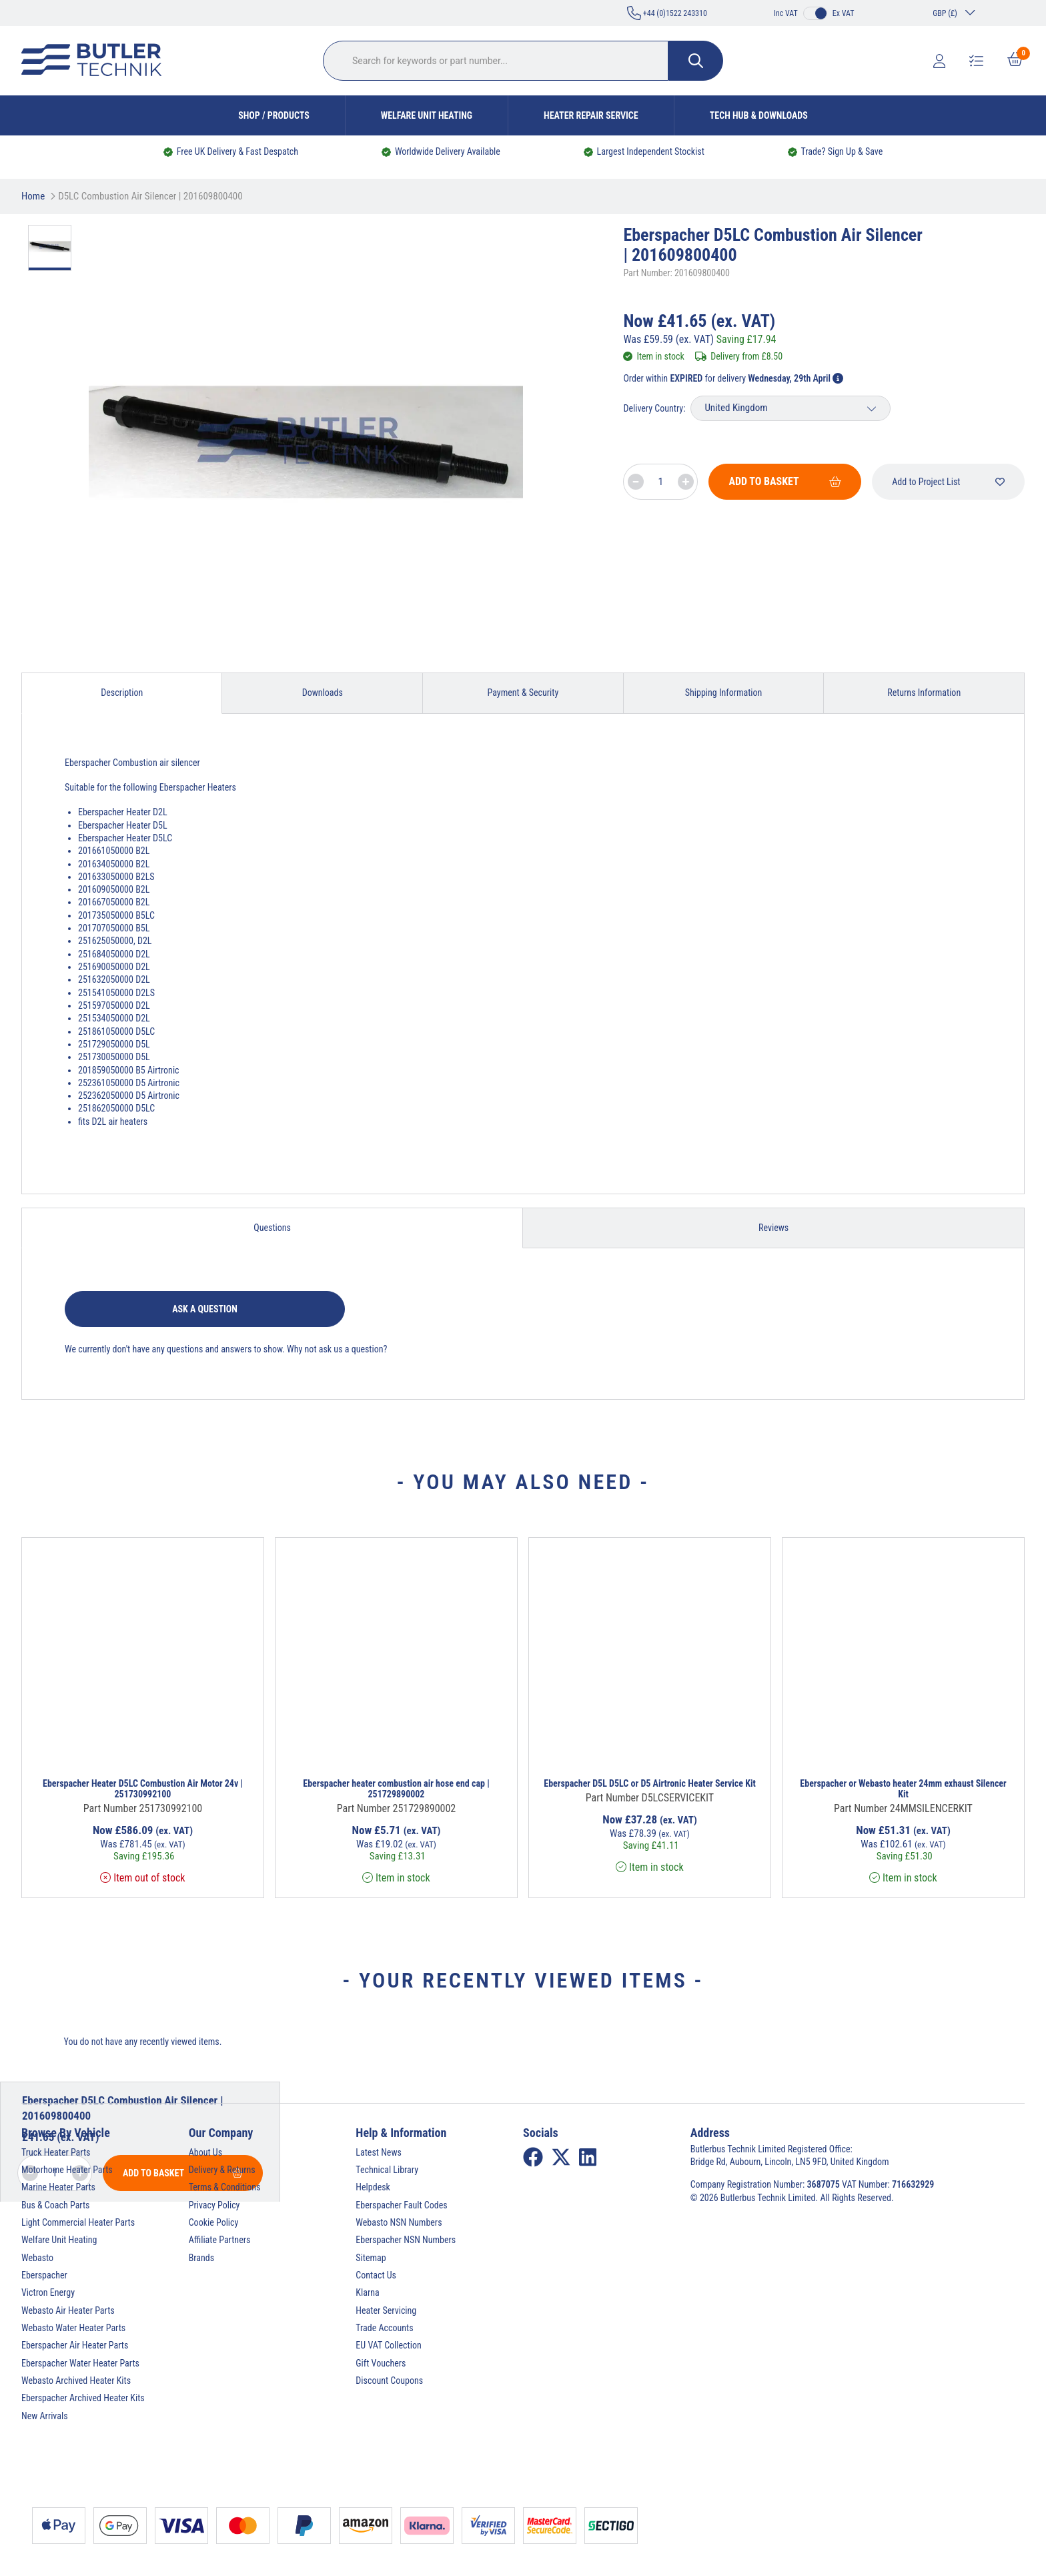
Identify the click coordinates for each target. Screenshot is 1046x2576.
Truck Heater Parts (55, 2152)
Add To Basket (784, 481)
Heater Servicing (386, 2310)
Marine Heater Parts (58, 2187)
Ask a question (204, 1309)
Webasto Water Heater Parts (73, 2327)
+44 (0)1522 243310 (667, 13)
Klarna (367, 2292)
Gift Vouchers (381, 2363)
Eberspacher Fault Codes (401, 2205)
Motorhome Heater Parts (67, 2169)
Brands (201, 2257)
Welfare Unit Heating (426, 115)
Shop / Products (274, 115)
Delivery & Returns (222, 2169)
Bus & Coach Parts (55, 2205)
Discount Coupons (389, 2380)
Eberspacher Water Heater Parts (80, 2363)
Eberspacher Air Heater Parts (74, 2345)
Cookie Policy (214, 2222)
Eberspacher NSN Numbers (406, 2239)
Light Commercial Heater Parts (78, 2222)
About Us (205, 2152)
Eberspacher (44, 2275)
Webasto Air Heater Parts (68, 2310)
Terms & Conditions (225, 2187)
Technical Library (387, 2169)
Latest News (379, 2152)
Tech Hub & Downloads (759, 115)
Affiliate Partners (220, 2239)
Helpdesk (373, 2187)
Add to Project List (948, 481)
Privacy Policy (214, 2205)
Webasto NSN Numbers (399, 2222)
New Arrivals (44, 2416)
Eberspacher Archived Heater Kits (83, 2398)
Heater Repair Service (591, 115)
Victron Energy (48, 2292)
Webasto (37, 2257)
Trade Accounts (384, 2327)
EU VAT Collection (388, 2345)
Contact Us (376, 2275)
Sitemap (371, 2257)
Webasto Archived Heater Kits (76, 2380)
